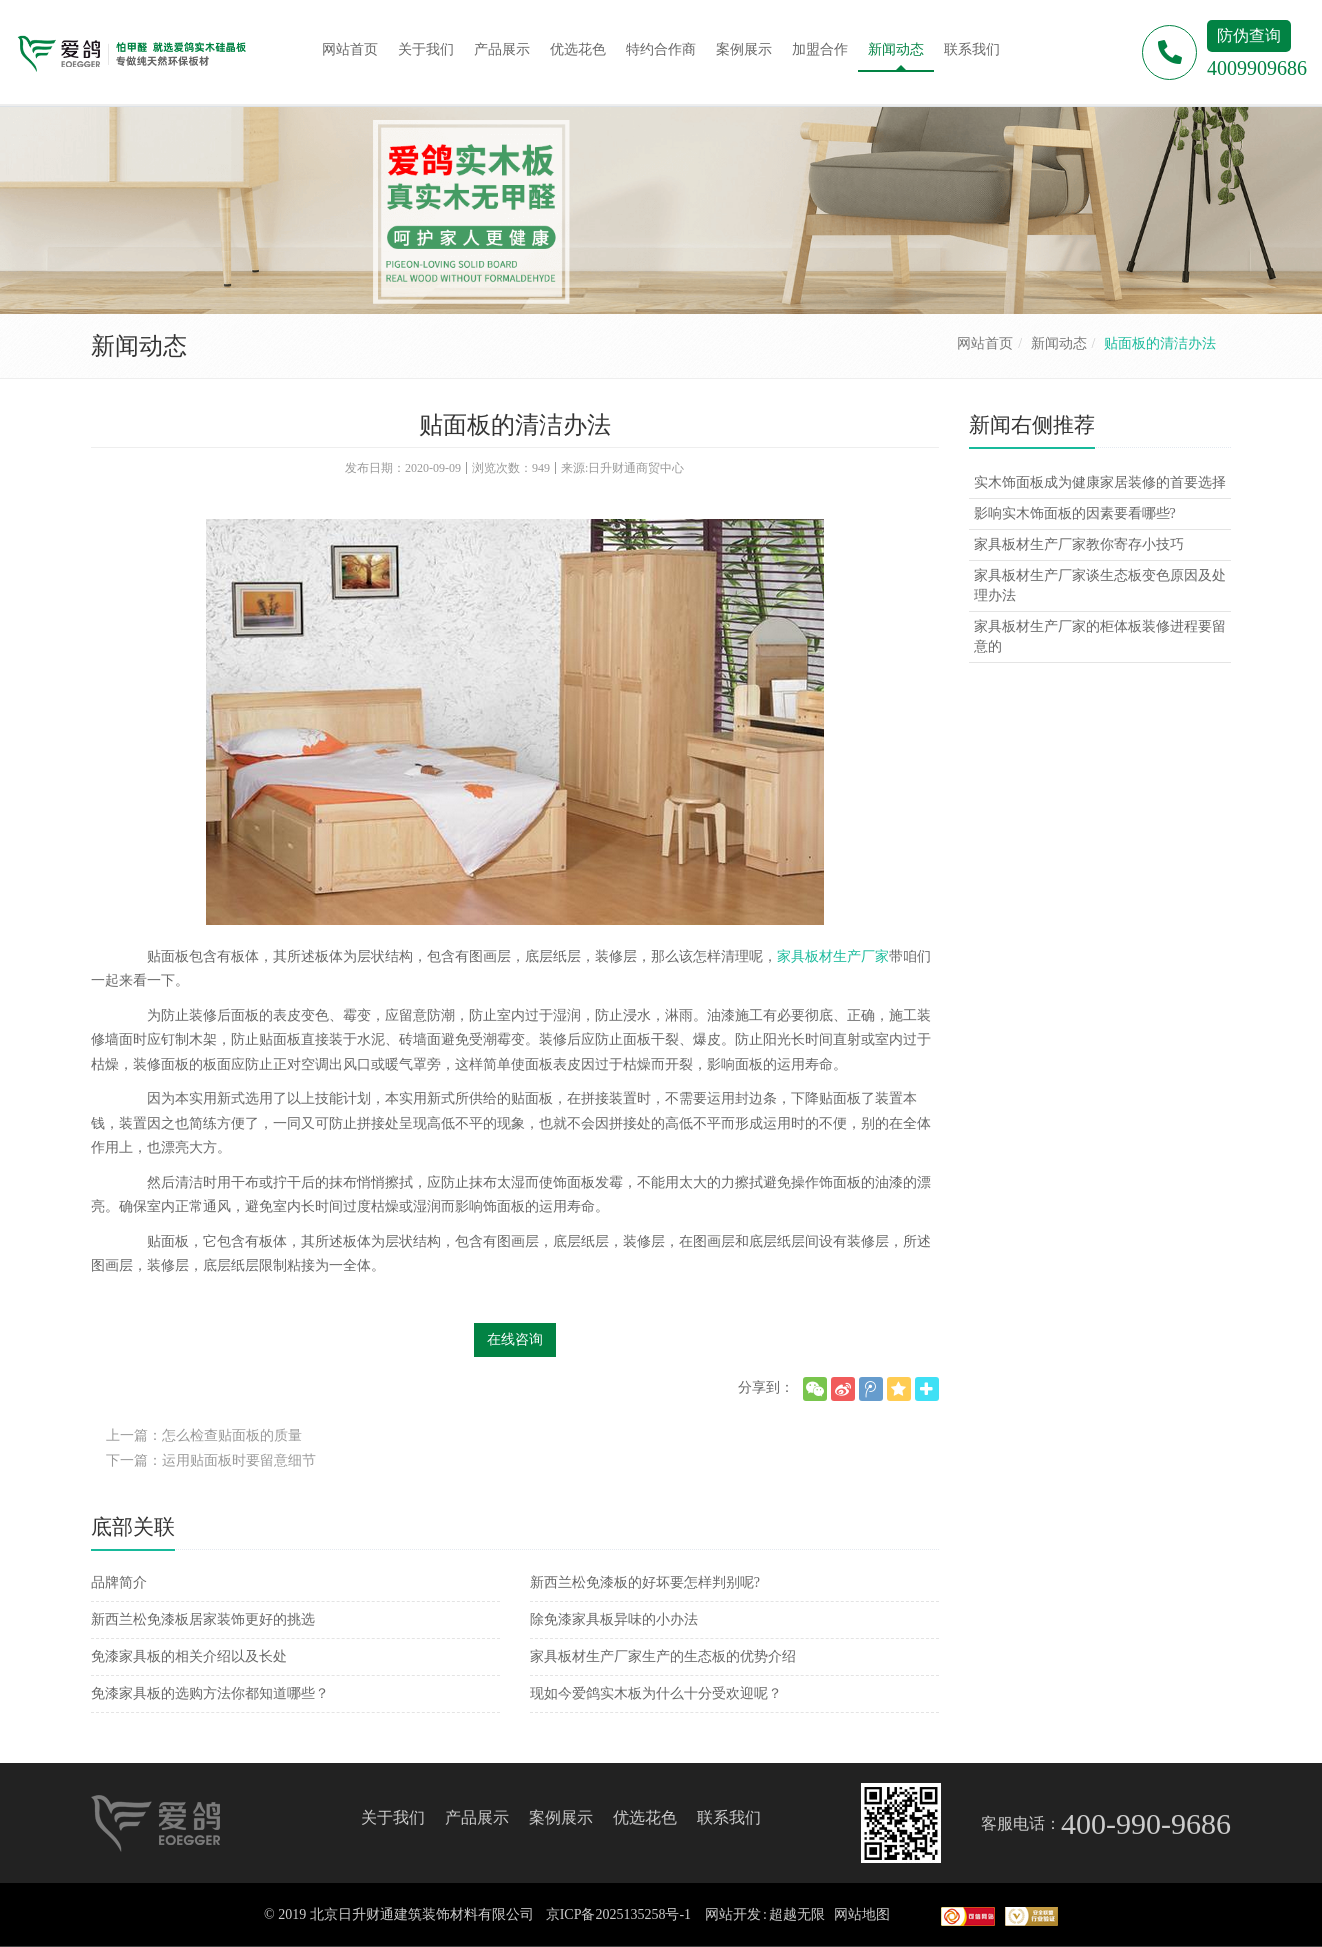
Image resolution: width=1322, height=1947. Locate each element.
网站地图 (862, 1914)
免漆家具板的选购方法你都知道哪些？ (210, 1693)
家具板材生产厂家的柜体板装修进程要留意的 (1100, 636)
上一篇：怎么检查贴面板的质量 (204, 1435)
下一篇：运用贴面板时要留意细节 (211, 1460)
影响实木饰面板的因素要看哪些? (1075, 513)
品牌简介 (119, 1582)
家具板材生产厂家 (833, 956)
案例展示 (561, 1817)
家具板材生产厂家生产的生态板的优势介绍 (663, 1656)
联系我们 (729, 1817)
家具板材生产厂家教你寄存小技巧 (1079, 544)
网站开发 (733, 1914)
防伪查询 (1249, 35)
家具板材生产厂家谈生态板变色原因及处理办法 (1100, 585)
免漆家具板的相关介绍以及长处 (189, 1656)
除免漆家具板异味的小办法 (614, 1619)
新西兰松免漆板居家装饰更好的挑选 (203, 1619)
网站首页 (985, 343)
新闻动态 (1059, 343)
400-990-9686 (1146, 1823)
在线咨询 (515, 1339)
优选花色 (645, 1817)
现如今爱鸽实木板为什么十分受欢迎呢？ (656, 1693)
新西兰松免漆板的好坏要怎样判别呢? (645, 1582)
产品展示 (477, 1817)
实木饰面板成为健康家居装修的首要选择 (1100, 482)
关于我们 (393, 1817)
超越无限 (797, 1914)
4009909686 (1257, 68)
